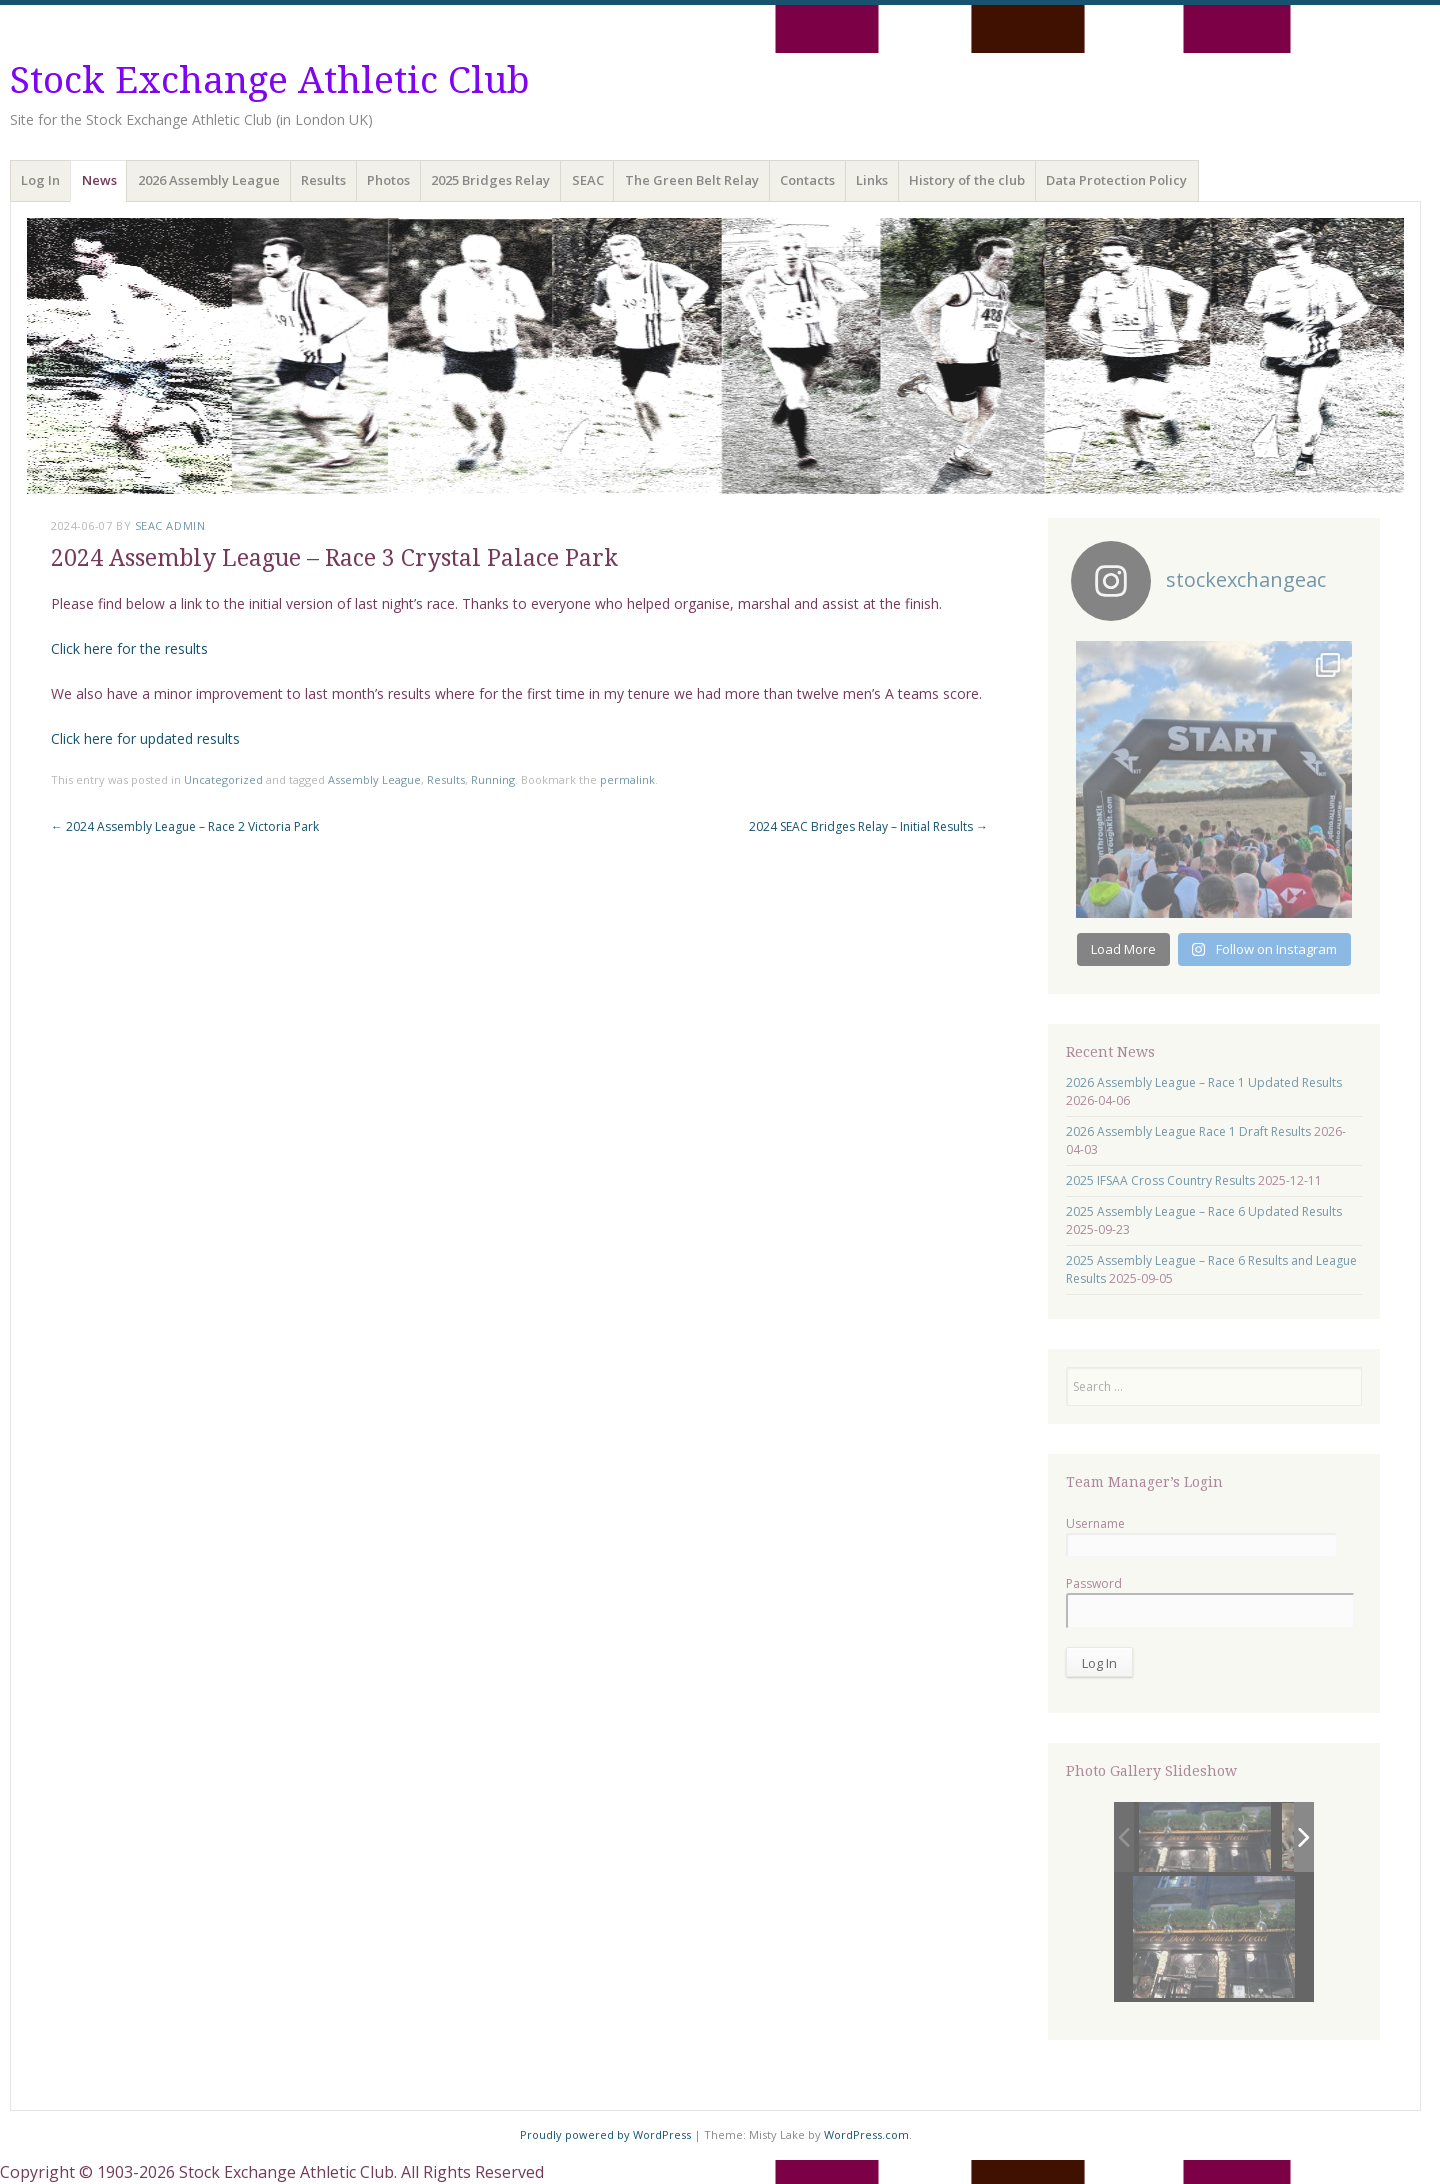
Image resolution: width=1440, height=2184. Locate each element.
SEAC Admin (170, 525)
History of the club (967, 180)
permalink (627, 779)
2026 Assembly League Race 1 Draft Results (1188, 1131)
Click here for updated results (145, 738)
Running (493, 779)
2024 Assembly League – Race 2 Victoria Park (185, 826)
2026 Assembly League (209, 180)
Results (323, 180)
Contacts (807, 180)
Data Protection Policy (1116, 180)
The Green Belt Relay (692, 180)
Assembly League (374, 779)
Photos (388, 180)
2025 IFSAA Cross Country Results (1160, 1180)
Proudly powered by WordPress (605, 2134)
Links (872, 180)
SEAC (588, 180)
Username (1095, 1523)
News (99, 180)
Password (1094, 1583)
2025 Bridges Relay (490, 180)
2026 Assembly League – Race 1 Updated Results (1204, 1082)
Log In (40, 180)
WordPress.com (866, 2134)
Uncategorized (223, 779)
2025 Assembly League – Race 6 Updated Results (1204, 1211)
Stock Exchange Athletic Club (270, 80)
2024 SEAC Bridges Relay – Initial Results (868, 826)
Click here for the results (129, 648)
